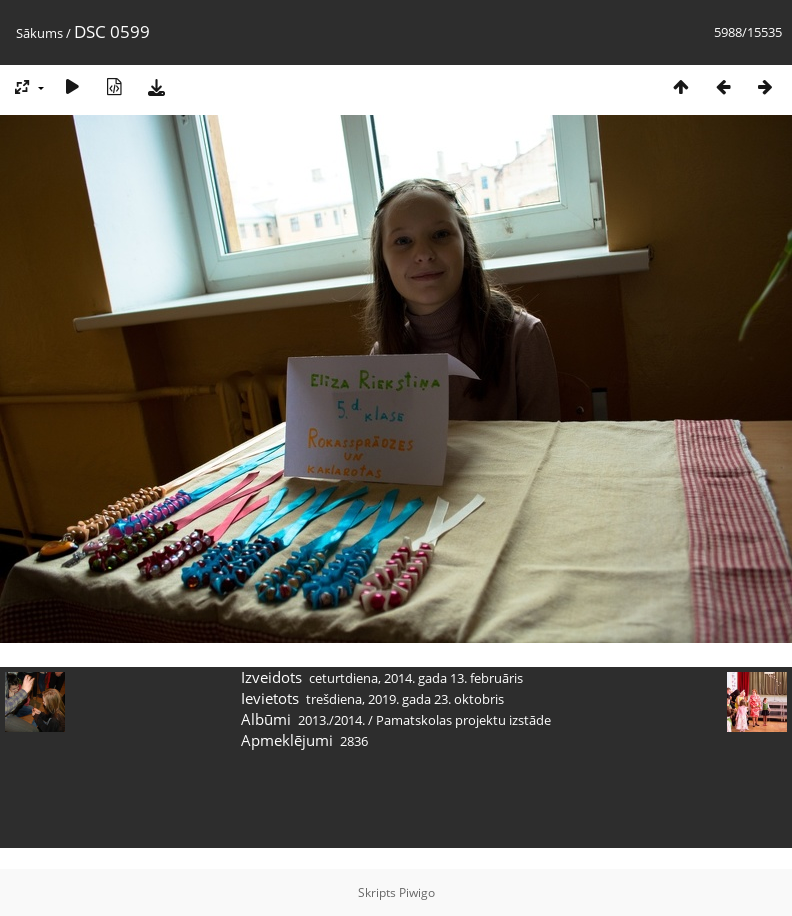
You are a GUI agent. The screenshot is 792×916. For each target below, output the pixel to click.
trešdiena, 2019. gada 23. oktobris (405, 699)
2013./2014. (331, 720)
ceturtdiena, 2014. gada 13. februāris (416, 678)
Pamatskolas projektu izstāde (463, 720)
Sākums (39, 33)
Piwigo (417, 892)
